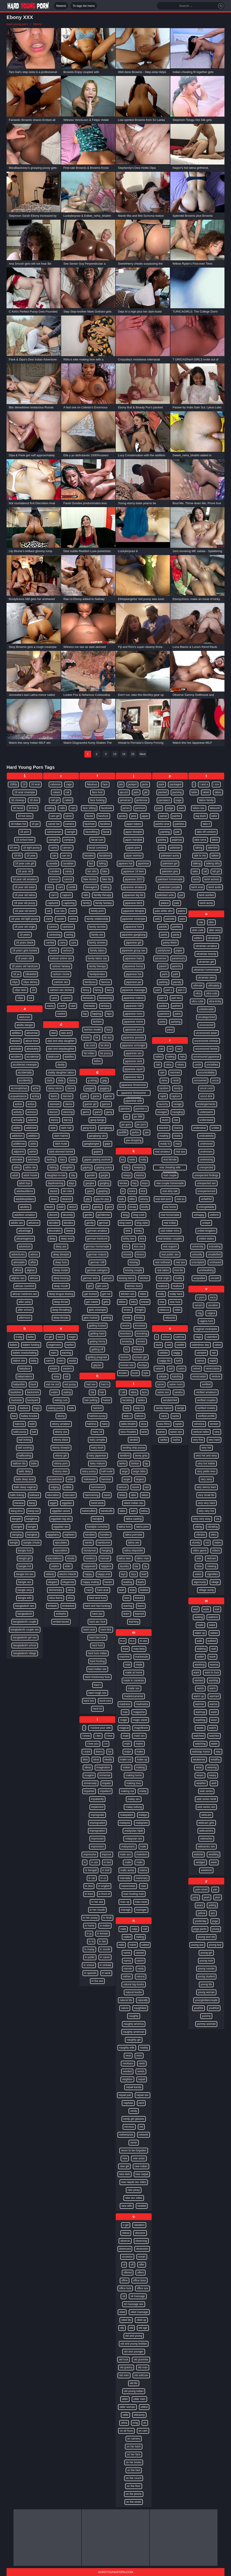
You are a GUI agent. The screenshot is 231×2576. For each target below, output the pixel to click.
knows (141, 1341)
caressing (54, 934)
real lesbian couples (170, 1238)
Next (143, 754)
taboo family (206, 800)
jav (126, 1116)
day (73, 1175)
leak (132, 1590)
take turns (200, 839)
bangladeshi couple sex (25, 1629)
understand (206, 1120)
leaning (127, 1605)
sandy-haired (163, 1408)
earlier (70, 1344)
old (131, 2327)
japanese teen (133, 1077)
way (218, 1751)
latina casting (133, 1518)
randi (176, 1080)
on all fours (126, 2430)
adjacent (19, 1151)
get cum (102, 1286)
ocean (142, 2256)
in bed (107, 1862)
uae (201, 922)
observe (125, 2240)
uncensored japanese (206, 1056)
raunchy (163, 1104)
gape (108, 1143)
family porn (97, 911)
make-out (125, 1759)
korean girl (140, 1357)
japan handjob (133, 839)
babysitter (19, 1384)
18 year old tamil (25, 911)
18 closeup (17, 800)
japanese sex (134, 1053)
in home (90, 1925)
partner (177, 1005)
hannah (104, 1558)
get (90, 1286)
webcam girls (206, 1822)
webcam (206, 1814)
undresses (206, 1151)
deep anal (67, 1238)
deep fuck (61, 1262)
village (215, 1582)
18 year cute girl (24, 863)
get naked (92, 1301)
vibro (214, 1534)
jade (136, 792)
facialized (104, 855)
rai (170, 1048)
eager (72, 1337)
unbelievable (206, 1009)
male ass (125, 1854)
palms (181, 911)
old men (124, 2375)
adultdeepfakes (25, 1199)
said (178, 1360)
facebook (106, 808)
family (86, 903)
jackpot (132, 784)
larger (126, 1479)
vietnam (211, 1558)
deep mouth (61, 1286)
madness (124, 1704)
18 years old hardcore (25, 966)
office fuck (125, 2288)
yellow (201, 1913)
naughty (134, 2016)
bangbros (31, 1518)
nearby (144, 2047)
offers (140, 2272)
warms (213, 1704)
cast (72, 1005)
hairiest (97, 1408)
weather (201, 1783)
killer (132, 1199)
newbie (141, 2205)
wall (213, 1648)
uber (211, 922)
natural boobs (133, 1992)
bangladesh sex (24, 1605)
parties (163, 1005)
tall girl (216, 871)
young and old (206, 1936)
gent (109, 1207)
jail (146, 792)
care (48, 918)
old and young (133, 2335)
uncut (215, 1080)
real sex (180, 1262)
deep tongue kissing (61, 1294)
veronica (199, 1424)
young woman (206, 1992)
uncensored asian (206, 1033)
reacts (177, 1127)
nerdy (133, 2111)
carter (53, 950)
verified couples (206, 1400)
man (143, 1886)
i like (98, 1735)
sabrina (179, 1337)
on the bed (133, 2470)
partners (164, 1013)
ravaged (162, 1112)
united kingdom (206, 1230)
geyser (97, 1365)
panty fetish (170, 942)
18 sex (14, 847)
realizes (177, 1286)
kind (121, 1207)
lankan (135, 1463)
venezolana (212, 1368)
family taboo (97, 950)
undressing (206, 1159)
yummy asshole (206, 2024)
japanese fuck (133, 926)
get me (106, 1294)
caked (56, 792)
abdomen (24, 1017)
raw (176, 1120)
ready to (165, 1143)
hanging (106, 1550)
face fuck (97, 792)
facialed (89, 855)
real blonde (170, 1159)
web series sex (206, 1807)
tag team (200, 816)
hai (92, 1392)
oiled (122, 2312)
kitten (143, 1294)
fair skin (92, 871)
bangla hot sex (24, 1574)
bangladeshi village (24, 1653)
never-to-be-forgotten (133, 2150)
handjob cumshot (97, 1526)
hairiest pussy (97, 1416)
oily (122, 2327)
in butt (106, 1870)
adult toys (24, 1183)
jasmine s (141, 1108)
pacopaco (164, 800)
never (133, 2142)
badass (24, 1408)
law (136, 1566)
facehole (90, 824)
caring (69, 934)
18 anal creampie (24, 792)
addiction (17, 1135)
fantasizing (105, 998)
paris (165, 974)
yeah (207, 1897)
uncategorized (206, 1017)
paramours (178, 958)
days (71, 1183)
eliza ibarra (55, 1598)
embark (52, 1605)
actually (18, 1120)
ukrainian (213, 938)
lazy (133, 1574)
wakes (214, 1633)
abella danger (24, 1025)
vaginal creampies (206, 1329)
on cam (143, 2430)
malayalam (126, 1814)
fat (96, 1037)
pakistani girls (170, 871)
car (49, 911)
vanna (200, 1360)
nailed (127, 1936)
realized (162, 1286)
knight (140, 1309)
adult (15, 1175)
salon (181, 1368)
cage (69, 784)
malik (128, 1862)
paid (158, 808)
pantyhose (163, 950)
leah (121, 1590)
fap (85, 1013)
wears (199, 1775)
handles (105, 1534)
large (125, 1471)
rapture (175, 1096)
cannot (68, 879)
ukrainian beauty (206, 953)
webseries (206, 1838)
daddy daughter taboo (61, 1072)
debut (72, 1207)
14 (123, 754)
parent (162, 966)
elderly (50, 1574)
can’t (54, 895)
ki (123, 1191)
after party (24, 1301)
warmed (214, 1696)
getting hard (97, 1333)
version (214, 1424)
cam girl (55, 816)
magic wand (140, 1720)
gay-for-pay (102, 1199)
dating (53, 1167)
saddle (180, 1344)
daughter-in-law (56, 1175)
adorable (17, 1159)
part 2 (181, 990)
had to (105, 1384)
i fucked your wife (100, 1727)
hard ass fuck (97, 1621)
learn (126, 1613)
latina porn (142, 1526)
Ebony (37, 24)
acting (35, 1096)
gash (90, 1191)
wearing (212, 1767)
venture (215, 1376)
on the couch (133, 2478)
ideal (96, 1759)
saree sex (176, 1431)
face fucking (97, 800)
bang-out (33, 1511)
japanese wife (133, 1100)
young (215, 1929)
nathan (127, 1976)
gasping (103, 1191)
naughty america (134, 2024)
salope (162, 1376)
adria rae (30, 1167)
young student (206, 1976)
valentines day (200, 1344)
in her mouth (97, 1909)
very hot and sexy (206, 1455)
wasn (214, 1720)
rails (182, 1056)
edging (55, 1487)
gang (109, 1112)
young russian (206, 1968)
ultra (198, 993)
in (85, 1862)
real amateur (162, 1151)
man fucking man (133, 1894)
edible (68, 1487)
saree (161, 1431)
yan (215, 1889)
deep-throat (61, 1301)
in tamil (106, 1973)
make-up (142, 1759)
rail (179, 1048)
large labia (139, 1471)
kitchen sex (127, 1294)
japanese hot (133, 974)
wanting (213, 1680)
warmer (199, 1704)
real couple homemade (170, 1183)
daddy (61, 1064)
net (141, 2126)
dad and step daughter (60, 1040)
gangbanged (91, 1143)
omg (135, 2422)
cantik (71, 887)
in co (103, 1878)
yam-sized (201, 1889)
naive (132, 1944)
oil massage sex (133, 2304)
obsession (142, 2248)
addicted (31, 1127)
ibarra (99, 1751)
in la (91, 1941)
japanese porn (133, 1029)
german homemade (97, 1246)
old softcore (141, 2375)
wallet (200, 1656)
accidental (32, 1056)
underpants (206, 1112)
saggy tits (165, 1360)
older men (139, 2399)
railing (170, 1056)
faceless (105, 824)
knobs (139, 1317)
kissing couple (133, 1270)
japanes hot (125, 863)
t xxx (216, 784)
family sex (97, 934)
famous (105, 982)
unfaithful (206, 1199)
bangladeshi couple (24, 1621)
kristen (123, 1373)
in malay (89, 1949)
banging (17, 1534)
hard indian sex (97, 1669)
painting (165, 831)
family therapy (97, 966)
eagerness (54, 1344)
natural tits (126, 2000)
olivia (124, 2422)
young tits (206, 1984)
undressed (206, 1143)
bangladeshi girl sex (25, 1637)
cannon (54, 879)
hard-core (105, 1700)
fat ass (108, 1037)
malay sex (133, 1799)
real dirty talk (170, 1191)
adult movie (30, 1175)
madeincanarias (133, 1696)
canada (52, 863)
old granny (126, 2367)
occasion (127, 2256)
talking (197, 863)
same (160, 1384)
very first (198, 1439)
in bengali (91, 1870)
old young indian (133, 2391)
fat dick (104, 1045)
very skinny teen (206, 1487)
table (194, 792)
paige (170, 808)
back (33, 1384)
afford (17, 1270)
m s (132, 1640)
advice (34, 1254)
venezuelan (199, 1376)
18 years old (24, 958)
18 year (30, 855)
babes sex (19, 1360)
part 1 (168, 990)
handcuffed (88, 1511)
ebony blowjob (61, 1447)
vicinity (196, 1542)
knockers (125, 1333)
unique (206, 1222)
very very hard (206, 1503)
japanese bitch (133, 903)
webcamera (206, 1830)
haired (106, 1400)
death (49, 1207)
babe (31, 1337)
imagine (89, 1775)
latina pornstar (133, 1534)
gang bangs (97, 1120)
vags (198, 1337)
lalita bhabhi (128, 1424)
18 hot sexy (25, 816)
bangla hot (24, 1566)
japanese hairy (133, 958)
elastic (71, 1558)
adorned (33, 1159)
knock (125, 1325)
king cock (138, 1214)
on (144, 2422)
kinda (132, 1207)
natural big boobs (133, 1984)
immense (104, 1775)
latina (144, 1511)
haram (108, 1582)
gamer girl (91, 1104)
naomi (140, 1960)
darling (50, 1159)
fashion (97, 1021)
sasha (176, 1439)
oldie (125, 2414)
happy (88, 1574)
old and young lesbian (133, 2343)
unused (214, 1278)
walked (212, 1640)
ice (109, 1751)
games (106, 1104)
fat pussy (105, 1053)
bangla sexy (24, 1590)
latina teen (124, 1558)
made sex (133, 1688)
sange (180, 1408)
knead (145, 1301)
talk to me (200, 855)
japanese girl (133, 942)
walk (199, 1640)
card (72, 911)
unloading (215, 1246)
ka (122, 1159)
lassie (135, 1487)
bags (37, 1408)
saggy (176, 1352)
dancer (53, 1112)
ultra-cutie (197, 1001)
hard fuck (97, 1645)
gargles (89, 1183)
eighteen (69, 1534)
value (218, 1344)
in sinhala (105, 1965)
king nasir (125, 1222)
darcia (67, 1120)
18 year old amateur (25, 879)
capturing (68, 903)
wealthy (215, 1759)
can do (66, 855)
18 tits (17, 855)
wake (212, 1625)
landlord (124, 1455)
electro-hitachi (67, 1574)
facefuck (103, 816)
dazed (53, 1191)
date (73, 1159)
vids (198, 1558)
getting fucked (97, 1325)
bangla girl (24, 1558)
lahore (140, 1416)
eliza (70, 1590)
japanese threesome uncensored (133, 1093)
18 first (32, 808)
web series (206, 1791)
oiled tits (126, 2320)
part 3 (162, 998)
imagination (103, 1767)
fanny (98, 990)
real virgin (163, 1278)
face (105, 784)
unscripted (198, 1262)
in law (102, 1941)
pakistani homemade (169, 879)
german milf (97, 1262)
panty (176, 934)
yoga (215, 1921)
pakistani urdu (165, 895)
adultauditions (24, 1191)
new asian (139, 2158)
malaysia (125, 1822)
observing (141, 2240)
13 (114, 754)
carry (63, 942)
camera (69, 824)
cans (49, 887)
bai (14, 1416)
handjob (97, 1518)
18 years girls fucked (24, 950)
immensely (90, 1783)
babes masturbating (25, 1352)
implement (97, 1807)
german (103, 1222)
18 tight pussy (31, 847)
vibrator (200, 1534)
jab (121, 784)
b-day (19, 1337)
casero (66, 998)
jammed (140, 808)
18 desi (34, 800)
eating (67, 1392)
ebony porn (61, 1463)
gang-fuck (89, 1127)
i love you (93, 1743)
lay (145, 1566)
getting (107, 1317)
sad (168, 1344)
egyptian (67, 1503)
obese (125, 2233)
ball (34, 1431)
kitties (122, 1301)
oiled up (141, 2320)
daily (61, 1080)
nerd (141, 2103)
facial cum (97, 839)
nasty (140, 1968)
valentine (211, 1337)
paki (161, 847)
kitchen (144, 1278)
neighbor (127, 2079)
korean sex (127, 1365)
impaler (106, 1783)
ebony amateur (61, 1424)
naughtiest (140, 2008)
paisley (162, 839)
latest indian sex (133, 1503)
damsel (67, 1096)
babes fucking (31, 1344)
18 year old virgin (24, 926)
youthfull (214, 2008)
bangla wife (25, 1598)
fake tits (106, 879)
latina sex (133, 1542)
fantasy (105, 1005)
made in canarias (133, 1680)
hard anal (102, 1590)
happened (89, 1566)
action (18, 1104)
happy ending (91, 1582)
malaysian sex (133, 1838)
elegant (52, 1582)
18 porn (24, 831)
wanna (214, 1664)
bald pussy (19, 1431)
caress (53, 926)
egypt (53, 1503)
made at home (133, 1672)
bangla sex (24, 1582)
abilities (16, 1033)
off (132, 2264)
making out (127, 1791)
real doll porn (163, 1199)
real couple (170, 1175)
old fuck (123, 2359)
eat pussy (70, 1384)
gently (90, 1222)
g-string (92, 1080)
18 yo (16, 974)
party (162, 1021)
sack (158, 1344)
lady (127, 1408)
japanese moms (133, 1021)
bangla (14, 1542)
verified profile (206, 1416)
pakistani (175, 847)
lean (126, 1598)
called (67, 800)
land (144, 1431)
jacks (145, 784)
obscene (140, 2233)
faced (89, 816)
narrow (128, 1968)
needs (141, 2071)
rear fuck (175, 1301)
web (213, 1783)
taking (198, 847)
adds (33, 1143)
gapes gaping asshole (97, 1159)
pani (182, 918)
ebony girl (61, 1455)
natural (140, 1976)
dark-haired (61, 1135)
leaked (144, 1590)
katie (132, 1159)
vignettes (212, 1574)
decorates (55, 1230)
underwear (199, 1127)
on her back (134, 2446)
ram (162, 1072)
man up (124, 1901)
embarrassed (61, 1621)
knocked (140, 1325)
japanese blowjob (133, 911)
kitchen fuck (134, 1286)
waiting (198, 1617)
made (139, 1664)
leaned (139, 1598)
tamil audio (214, 887)
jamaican (125, 800)
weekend (206, 1870)
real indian (170, 1222)
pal (181, 895)
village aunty (206, 1590)
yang (195, 1897)
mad (127, 1664)
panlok (163, 926)
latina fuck (124, 1526)
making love (133, 1783)
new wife (126, 2205)
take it (206, 824)
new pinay (133, 2190)
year (217, 1897)
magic (123, 1720)
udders (198, 938)
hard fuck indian (97, 1653)
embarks (61, 1613)
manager (141, 1909)
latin (133, 1511)
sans (164, 1416)
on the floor (133, 2486)
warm (212, 1688)
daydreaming (55, 1183)
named (140, 1952)
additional (19, 1143)
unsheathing (206, 1270)
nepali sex (142, 2095)
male (143, 1846)
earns (49, 1360)
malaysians (128, 1846)
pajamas (177, 839)
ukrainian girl (206, 961)
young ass (197, 1944)
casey (50, 1005)
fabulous (92, 784)
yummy (206, 2016)
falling (105, 887)
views (198, 1574)
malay (143, 1791)
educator (69, 1495)
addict (17, 1127)
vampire (201, 1352)
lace (144, 1392)
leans (141, 1605)
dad (53, 1033)
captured (52, 903)
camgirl (71, 831)
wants (200, 1688)
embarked (68, 1605)
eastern (67, 1368)
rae (161, 1048)
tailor (214, 816)
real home (170, 1207)
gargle (104, 1175)
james (126, 808)
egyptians (53, 1534)
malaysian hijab (133, 1830)
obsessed (125, 2248)
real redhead (162, 1262)
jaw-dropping (133, 1140)
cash (62, 1005)
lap (146, 1463)
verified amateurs (206, 1392)
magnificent (141, 1727)
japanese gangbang (134, 934)
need (142, 2063)
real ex (180, 1199)
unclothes (212, 1064)
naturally (143, 2000)
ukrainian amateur (206, 946)
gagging (104, 1088)
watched (199, 1735)
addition (33, 1135)
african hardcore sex (24, 1294)
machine (124, 1656)
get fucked (90, 1294)
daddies (69, 1056)
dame (70, 1088)
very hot (206, 1447)
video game (200, 1550)
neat (128, 2055)
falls (85, 895)
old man (143, 2367)
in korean (102, 1933)
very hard (214, 1439)
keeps (127, 1175)
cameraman (54, 831)
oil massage (137, 2296)
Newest (61, 5)
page (179, 800)
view (199, 1566)
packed (162, 792)
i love (109, 1735)
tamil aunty (206, 903)
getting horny (97, 1341)
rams (164, 1080)
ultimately (213, 985)
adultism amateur (24, 1214)
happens (106, 1566)
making (140, 1767)
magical (124, 1727)
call (67, 792)
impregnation (97, 1830)
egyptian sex (61, 1526)
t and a (204, 784)
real (177, 1143)
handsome (103, 1542)
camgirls (54, 839)
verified (206, 1384)
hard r (97, 1685)
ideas (87, 1767)
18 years (24, 934)
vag (199, 1313)
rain (158, 1064)
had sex (91, 1384)
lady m (139, 1408)
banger (32, 1526)
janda (122, 816)
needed (127, 2071)
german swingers (97, 1270)
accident (16, 1056)
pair (177, 831)
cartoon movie (61, 974)
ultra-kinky (215, 1001)
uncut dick (206, 1096)
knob (127, 1317)
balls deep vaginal (24, 1487)
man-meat (141, 1901)
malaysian (142, 1822)
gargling (104, 1183)
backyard (32, 1400)
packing (177, 792)
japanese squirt (134, 1069)
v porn (200, 1297)
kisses (140, 1254)
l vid (122, 1392)
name (126, 1952)
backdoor (15, 1392)
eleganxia (68, 1582)
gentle (88, 1214)
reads (177, 1135)
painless (180, 824)
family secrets (97, 926)
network (143, 2134)
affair (33, 1262)
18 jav (35, 824)
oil (123, 2296)
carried (50, 942)
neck (139, 2055)
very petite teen (206, 1471)
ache (36, 1088)
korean (124, 1357)
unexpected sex (206, 1183)
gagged (89, 1088)
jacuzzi (124, 792)
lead (144, 1574)
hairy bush (97, 1447)
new (124, 2158)
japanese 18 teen (133, 871)
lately (122, 1495)
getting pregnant (97, 1357)
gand (98, 1112)
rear (161, 1301)
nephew (128, 2103)
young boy (215, 1944)
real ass (180, 1151)
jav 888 (138, 1116)
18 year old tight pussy (24, 918)
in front (89, 1894)
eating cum (61, 1400)
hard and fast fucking (97, 1605)
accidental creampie (25, 1064)
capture (66, 895)
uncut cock (206, 1088)
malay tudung (133, 1807)
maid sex (139, 1735)
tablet (206, 792)
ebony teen (61, 1471)
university (197, 1246)
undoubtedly (206, 1135)
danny (54, 1120)
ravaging (177, 1112)
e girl (49, 1337)
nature (125, 2008)
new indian (140, 2166)
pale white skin (164, 911)
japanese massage (133, 990)
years (199, 1905)
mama (143, 1870)
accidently (25, 1080)
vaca (213, 1297)
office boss (139, 2280)
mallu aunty (127, 1870)
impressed (97, 1838)
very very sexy (201, 1518)
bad (12, 1408)
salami (159, 1368)
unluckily (197, 1254)
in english (104, 1886)
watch (212, 1727)
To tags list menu (84, 5)
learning (134, 1621)
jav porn (141, 1124)
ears (61, 1360)
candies (54, 871)
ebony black (61, 1439)
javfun (135, 1132)
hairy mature (97, 1463)
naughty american (133, 2031)
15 (132, 754)
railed (158, 1056)
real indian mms (170, 1230)
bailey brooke (29, 1416)
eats (71, 1408)
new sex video (133, 2198)
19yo (20, 998)
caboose (55, 784)
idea (85, 1759)
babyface (24, 1368)
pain (181, 808)
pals (157, 918)
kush (135, 1373)
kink (127, 1230)
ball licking (24, 1439)
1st (30, 998)
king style (142, 1222)
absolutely (32, 1048)
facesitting (91, 831)
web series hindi (206, 1799)
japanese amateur (133, 887)
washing (200, 1720)
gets (106, 1301)
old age (143, 2327)
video (217, 1542)
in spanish (90, 1973)
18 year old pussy (24, 903)
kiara (132, 1191)
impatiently (97, 1799)
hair (102, 1392)
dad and (66, 1033)
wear (199, 1767)
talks (195, 871)
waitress (213, 1617)
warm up (199, 1696)
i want (86, 1751)
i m (106, 1743)
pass (170, 1029)
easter (54, 1368)
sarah (178, 1424)
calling (50, 808)
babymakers (24, 1376)
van (214, 1352)
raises (180, 1064)
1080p (13, 784)
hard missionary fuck (97, 1677)
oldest (144, 2407)
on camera (133, 2438)
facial (106, 831)
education (53, 1495)
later (133, 1495)
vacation (213, 1305)
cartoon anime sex (61, 958)
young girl (206, 1952)
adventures (18, 1254)
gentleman (103, 1214)
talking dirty (213, 863)
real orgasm (170, 1246)
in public (90, 1957)
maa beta (139, 1648)
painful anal (162, 824)
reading (163, 1135)
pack (161, 784)
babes (13, 1344)
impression (97, 1846)
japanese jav (133, 982)
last (147, 1487)
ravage (177, 1104)
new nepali (141, 2174)
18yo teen (20, 990)
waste (199, 1727)
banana (18, 1503)
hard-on (97, 1708)
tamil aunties (206, 895)
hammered (97, 1487)
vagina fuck (206, 1321)
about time (31, 1040)
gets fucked (90, 1317)
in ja (89, 1933)
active (31, 1104)
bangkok (32, 1534)
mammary (142, 1878)
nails (121, 1944)
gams (86, 1112)
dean (54, 1199)
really (161, 1294)
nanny (127, 1960)
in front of (104, 1894)
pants (164, 934)
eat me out (52, 1384)
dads (50, 1080)
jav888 (123, 1132)
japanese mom (134, 1013)
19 (33, 990)
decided (53, 1222)
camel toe (54, 824)
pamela (169, 918)
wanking (200, 1664)
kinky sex (128, 1238)
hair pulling (90, 1400)
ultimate (198, 985)
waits (200, 1625)
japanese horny (133, 966)
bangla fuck (25, 1550)
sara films (164, 1424)
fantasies (88, 998)
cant (60, 887)
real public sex (170, 1254)
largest (140, 1479)
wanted (198, 1680)
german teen (90, 1278)
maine (139, 1743)
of (124, 2264)
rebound (170, 1317)
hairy (105, 1424)
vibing (198, 1526)
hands (88, 1542)
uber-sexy (215, 930)
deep (52, 1238)
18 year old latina (24, 895)
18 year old (24, 871)
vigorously (200, 1582)
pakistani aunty (170, 855)
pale (176, 903)
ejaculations (54, 1558)
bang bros (17, 1511)
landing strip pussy (133, 1447)
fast (108, 1029)
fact (91, 863)
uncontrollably (206, 1072)
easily (72, 1360)
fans (109, 990)
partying (175, 1021)
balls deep (24, 1471)
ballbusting (24, 1455)
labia (133, 1392)
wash (214, 1712)
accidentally (25, 1072)
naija (134, 1929)
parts (178, 1013)
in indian (105, 1925)
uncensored (206, 1025)
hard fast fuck (97, 1637)
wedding (213, 1854)
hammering (91, 1495)
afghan (31, 1270)
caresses (67, 926)
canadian (68, 863)
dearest (66, 1199)
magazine (139, 1712)
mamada (125, 1878)
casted (61, 1013)
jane (133, 816)
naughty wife (126, 2047)
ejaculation (61, 1550)
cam (73, 808)
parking (163, 982)
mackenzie (141, 1656)
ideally (108, 1759)
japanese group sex (134, 950)
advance (33, 1222)
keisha (140, 1175)
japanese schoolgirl (133, 1045)
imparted (89, 1791)
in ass (94, 1862)
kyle (145, 1373)
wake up (200, 1633)
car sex (60, 911)
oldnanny (139, 2414)
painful (176, 816)
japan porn (133, 847)
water (214, 1743)
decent (53, 1214)
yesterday (200, 1921)
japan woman (134, 855)
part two (176, 998)
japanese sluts (133, 1061)
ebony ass (61, 1431)
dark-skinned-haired (61, 1151)
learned (139, 1613)
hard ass (97, 1613)
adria (17, 1167)
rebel (178, 1309)
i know (86, 1735)
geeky (97, 1207)
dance (68, 1104)
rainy (168, 1064)
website (198, 1854)
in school (88, 1965)
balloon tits (19, 1463)
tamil (196, 879)
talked (215, 855)
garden (91, 1175)
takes (215, 839)
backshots (33, 1392)
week (214, 1862)
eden (70, 1479)
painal (163, 816)
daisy (72, 1080)
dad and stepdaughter (61, 1048)
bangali (16, 1518)
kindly (144, 1207)
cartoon (67, 950)
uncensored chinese (206, 1040)
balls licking (17, 1495)
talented (212, 847)
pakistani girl (170, 863)
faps (109, 1013)
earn (53, 1352)
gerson (108, 1278)
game (95, 1096)
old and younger (133, 2351)
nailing (140, 1936)
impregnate (97, 1814)
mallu (139, 1862)
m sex (143, 1640)
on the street (133, 2501)
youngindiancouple (206, 2000)
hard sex (89, 1700)
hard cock (89, 1629)
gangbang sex (97, 1135)
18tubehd (30, 974)
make (139, 1751)
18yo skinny (30, 982)
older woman (127, 2407)
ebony (61, 1416)
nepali (141, 2079)
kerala (123, 1183)
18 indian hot (18, 824)
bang (32, 1503)
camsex (67, 847)
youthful (198, 2008)
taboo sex (198, 808)
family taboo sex (97, 958)
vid (207, 1542)
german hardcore (97, 1238)
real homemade (170, 1214)
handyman (89, 1550)
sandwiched (170, 1400)
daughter (67, 1167)
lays (123, 1574)
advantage (24, 1230)
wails (206, 1609)
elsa (70, 1598)
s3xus (166, 1337)
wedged (200, 1862)
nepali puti (125, 2095)
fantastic (90, 1005)
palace (165, 903)
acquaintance (18, 1096)
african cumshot (24, 1286)
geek (86, 1207)
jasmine (125, 1108)
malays (143, 1814)
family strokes (97, 942)
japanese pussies (133, 1037)
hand (107, 1495)
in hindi (107, 1917)
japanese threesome (133, 1085)
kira (142, 1238)
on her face (133, 2454)
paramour (160, 958)
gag (104, 1080)
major (127, 1751)
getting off (97, 1349)
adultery (25, 1207)
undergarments (206, 1104)
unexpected (206, 1167)
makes (126, 1767)
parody (177, 982)
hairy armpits (97, 1439)
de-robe (67, 1191)
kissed (127, 1254)
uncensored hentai (206, 1048)
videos (216, 1550)
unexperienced (206, 1191)
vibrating (213, 1526)
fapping (96, 1013)
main (127, 1743)
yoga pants (200, 1929)
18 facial (18, 808)
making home (133, 1775)
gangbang (106, 1127)
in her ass (97, 1901)
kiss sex (138, 1246)
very (216, 1431)
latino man (142, 1558)
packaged (175, 784)
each (60, 1337)
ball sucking (25, 1447)
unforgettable (206, 1207)
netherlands (126, 2134)
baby (34, 1360)
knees (127, 1309)
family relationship (97, 918)
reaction (164, 1127)
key (134, 1183)
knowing (127, 1341)
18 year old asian (24, 887)
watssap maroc (201, 1751)
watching (200, 1743)
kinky (139, 1230)
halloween (89, 1479)
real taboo (163, 1270)
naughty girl (134, 2039)
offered (127, 2272)
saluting (176, 1376)
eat (67, 1376)
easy (56, 1376)
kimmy (144, 1199)
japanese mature (134, 998)
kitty (133, 1301)
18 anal (35, 784)
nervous (129, 2126)
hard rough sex (97, 1692)
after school (25, 1309)
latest (145, 1495)
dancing (68, 1112)
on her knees (133, 2462)
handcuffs (107, 1511)
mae (125, 1712)
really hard (176, 1294)
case (54, 998)
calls (62, 808)
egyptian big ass (61, 1518)
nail (145, 1929)
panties (176, 926)
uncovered (200, 1080)
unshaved (215, 1262)
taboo (218, 792)
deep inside (61, 1270)
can (54, 855)
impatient (105, 1791)
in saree (105, 1957)
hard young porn (17, 24)
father (97, 1061)
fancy (86, 990)
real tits (178, 1270)
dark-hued (61, 1143)
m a (122, 1640)
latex (122, 1511)
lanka (122, 1463)
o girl (126, 2225)
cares (73, 918)
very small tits (206, 1495)
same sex (163, 1392)
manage (125, 1909)
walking (201, 1648)
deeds (70, 1230)
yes (213, 1913)
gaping (87, 1167)
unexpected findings (206, 1175)
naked (145, 1944)
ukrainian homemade (206, 969)
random (164, 1088)
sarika (163, 1439)
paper (179, 950)
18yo (15, 982)
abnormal (32, 1033)
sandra (178, 1392)
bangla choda (31, 1542)
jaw (147, 1132)
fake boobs (90, 879)
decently (68, 1214)
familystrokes (97, 974)
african (34, 1278)
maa (125, 1648)
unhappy (199, 1214)
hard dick (105, 1629)
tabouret (215, 808)
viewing (211, 1566)
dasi (62, 1159)
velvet (196, 1368)
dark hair (66, 1127)
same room (176, 1384)
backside (16, 1400)
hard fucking (97, 1661)
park (175, 974)
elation (55, 1566)
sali (171, 1368)
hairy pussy (89, 1471)
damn (54, 1096)
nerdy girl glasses (133, 2118)
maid (125, 1735)
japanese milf (134, 1005)
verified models (206, 1408)
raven (165, 1120)
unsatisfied (214, 1254)
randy (177, 1088)
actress (31, 1112)
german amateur (97, 1230)
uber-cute (197, 930)
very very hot (206, 1511)
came (68, 816)
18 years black (24, 942)
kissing (133, 1262)
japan (145, 816)
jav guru (126, 1124)
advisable (19, 1262)
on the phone (133, 2494)
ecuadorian (55, 1479)
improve (106, 1854)
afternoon (24, 1317)
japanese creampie (133, 918)
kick (143, 1191)
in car (91, 1878)
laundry (124, 1566)
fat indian (89, 1053)
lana (143, 1424)
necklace (127, 2063)
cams (53, 847)
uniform (214, 1214)
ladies (141, 1400)
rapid (163, 1096)
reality (178, 1278)
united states (206, 1238)
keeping (138, 1167)
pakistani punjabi (170, 887)
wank (212, 1656)
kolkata (138, 1349)
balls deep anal (25, 1479)
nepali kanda (133, 2087)
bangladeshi (24, 1613)
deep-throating (61, 1309)
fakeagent (91, 887)
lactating (127, 1400)
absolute (16, 1048)
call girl (55, 800)
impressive (89, 1854)
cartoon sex (61, 982)
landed (133, 1439)
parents (176, 966)
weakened (199, 1759)
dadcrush (53, 1056)
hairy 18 (97, 1431)
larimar (122, 1487)
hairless (91, 1424)
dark (52, 1127)
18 (24, 784)
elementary (55, 1590)
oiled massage (139, 2312)
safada (163, 1352)
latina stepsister (133, 1550)
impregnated (97, 1822)
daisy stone (55, 1088)
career (60, 918)
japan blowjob (133, 831)
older (125, 2399)
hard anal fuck (97, 1598)
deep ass (61, 1246)
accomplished (19, 1088)
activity (18, 1112)
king (125, 1214)
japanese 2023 (134, 879)
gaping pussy (104, 1167)
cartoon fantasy (61, 966)
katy (126, 1167)
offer (141, 2264)
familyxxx (90, 982)
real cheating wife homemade (169, 1168)
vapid (213, 1360)
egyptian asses (61, 1511)
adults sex (17, 1222)
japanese (143, 863)
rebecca (164, 1309)
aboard (16, 1040)
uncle (197, 1064)
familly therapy (102, 895)
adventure (25, 1246)
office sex (142, 2288)
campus (69, 839)
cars (73, 942)
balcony (19, 1424)
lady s (127, 1416)
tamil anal (197, 887)
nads (123, 1929)
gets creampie (97, 1309)
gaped (97, 1151)
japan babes (133, 824)
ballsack (34, 1495)
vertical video (201, 1431)
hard (89, 1590)
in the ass (97, 1981)
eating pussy (55, 1408)
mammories (128, 1886)
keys (145, 1183)
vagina (211, 1313)
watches (214, 1735)
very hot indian (206, 1463)
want (196, 1672)
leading (127, 1582)
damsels (55, 1104)
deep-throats (61, 1317)
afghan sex (18, 1278)
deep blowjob (61, 1254)
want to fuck (212, 1672)
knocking (141, 1333)
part (157, 990)
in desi (89, 1886)
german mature (97, 1254)
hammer (106, 1479)
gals (84, 1096)
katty (143, 1159)
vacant (198, 1305)
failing (102, 863)
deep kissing (61, 1278)
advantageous (24, 1238)
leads (141, 1582)
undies (215, 1127)
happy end (103, 1574)
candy (68, 871)
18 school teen (24, 839)
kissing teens (126, 1278)
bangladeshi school (24, 1645)
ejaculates (61, 1542)
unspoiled (199, 1278)
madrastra (142, 1704)
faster (86, 1037)
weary (212, 1775)
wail (195, 1609)
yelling (212, 1905)
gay (87, 1199)
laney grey (141, 1455)
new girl (124, 2166)
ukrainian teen (206, 977)
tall (205, 871)
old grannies (141, 2359)
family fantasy (103, 903)
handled (90, 1534)
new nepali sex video (133, 2182)
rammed (175, 1072)
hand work (97, 1503)
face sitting (89, 808)
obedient (139, 2225)
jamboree (142, 800)
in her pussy (90, 1917)
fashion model (92, 1029)
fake (104, 871)
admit (32, 1151)
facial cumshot (97, 847)
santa (175, 1416)
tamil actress (211, 879)
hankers (90, 1558)
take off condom (206, 831)
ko (126, 1349)
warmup (200, 1712)
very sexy (206, 1479)
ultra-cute (211, 993)
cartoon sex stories (61, 990)
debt (61, 1207)
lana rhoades (128, 1431)
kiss (126, 1246)
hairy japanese (97, 1455)
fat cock (90, 1045)
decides (68, 1222)
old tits (134, 2383)
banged (17, 1526)
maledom (141, 1854)
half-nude (107, 1471)
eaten (54, 1392)
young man (206, 1960)
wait (217, 1609)
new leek (124, 2174)
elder (68, 1566)
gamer (109, 1096)
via (217, 1518)
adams (32, 1120)
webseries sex (206, 1846)
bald (32, 1424)
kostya (143, 1365)
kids (121, 1199)
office (124, 2280)
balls (34, 1463)
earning (66, 1352)
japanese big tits (133, 895)
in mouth (105, 1949)
